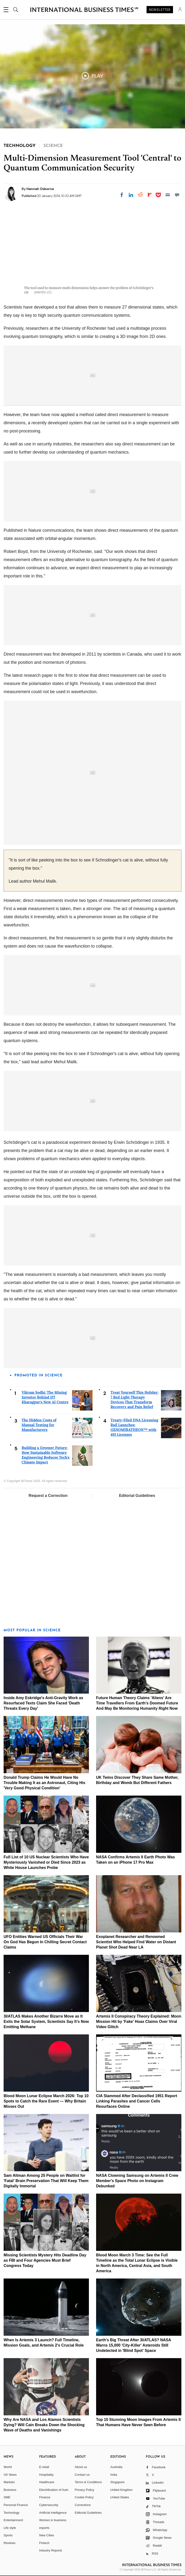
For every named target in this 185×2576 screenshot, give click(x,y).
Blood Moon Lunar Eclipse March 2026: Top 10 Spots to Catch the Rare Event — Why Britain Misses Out (46, 2101)
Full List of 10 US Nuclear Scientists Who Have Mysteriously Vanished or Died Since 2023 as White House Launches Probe (46, 1862)
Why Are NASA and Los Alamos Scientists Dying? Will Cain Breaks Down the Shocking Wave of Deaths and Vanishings (44, 2425)
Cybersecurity (48, 2505)
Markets (9, 2482)
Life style (10, 2528)
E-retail (44, 2467)
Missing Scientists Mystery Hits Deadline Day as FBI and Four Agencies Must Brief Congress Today (45, 2260)
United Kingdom (121, 2490)
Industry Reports (50, 2550)
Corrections (83, 2505)
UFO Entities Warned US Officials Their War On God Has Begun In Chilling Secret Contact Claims (45, 1942)
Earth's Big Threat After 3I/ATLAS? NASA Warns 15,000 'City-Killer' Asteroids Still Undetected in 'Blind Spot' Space (133, 2345)
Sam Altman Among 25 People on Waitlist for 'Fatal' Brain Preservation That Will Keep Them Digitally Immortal (46, 2180)
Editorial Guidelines (137, 1496)
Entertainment (13, 2520)
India (113, 2474)
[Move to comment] (177, 194)
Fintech (44, 2543)
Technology (11, 2512)
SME (7, 2497)
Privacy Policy (84, 2490)
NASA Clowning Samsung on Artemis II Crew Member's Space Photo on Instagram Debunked (137, 2180)
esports (44, 2528)
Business (10, 2490)
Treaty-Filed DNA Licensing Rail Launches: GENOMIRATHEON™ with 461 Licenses (134, 1427)
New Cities (46, 2535)
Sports (8, 2535)
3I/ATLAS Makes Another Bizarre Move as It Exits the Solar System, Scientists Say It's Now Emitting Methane (46, 2021)
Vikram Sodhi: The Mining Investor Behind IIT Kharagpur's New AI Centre (45, 1397)
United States (119, 2497)
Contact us (82, 2474)
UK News (10, 2474)
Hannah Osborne (40, 189)
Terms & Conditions (88, 2482)
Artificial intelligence (53, 2512)
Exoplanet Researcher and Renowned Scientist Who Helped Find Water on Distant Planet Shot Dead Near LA (136, 1942)
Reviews (9, 2543)
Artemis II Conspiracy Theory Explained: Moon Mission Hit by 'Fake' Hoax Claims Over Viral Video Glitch (138, 2021)
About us (81, 2467)
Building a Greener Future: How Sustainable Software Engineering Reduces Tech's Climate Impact (45, 1454)
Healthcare (46, 2482)
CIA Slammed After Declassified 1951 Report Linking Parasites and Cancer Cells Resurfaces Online (136, 2101)
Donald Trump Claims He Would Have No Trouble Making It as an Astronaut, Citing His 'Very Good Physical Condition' (44, 1782)
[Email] (167, 194)
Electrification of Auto (53, 2490)
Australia (116, 2467)
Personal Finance (16, 2505)
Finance (44, 2497)
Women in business (52, 2520)
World (8, 2467)
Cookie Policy (84, 2497)
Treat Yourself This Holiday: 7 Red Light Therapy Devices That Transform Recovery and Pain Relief (135, 1399)
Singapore (117, 2482)
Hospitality (46, 2474)
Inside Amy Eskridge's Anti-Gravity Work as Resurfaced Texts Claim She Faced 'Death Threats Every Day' (43, 1703)
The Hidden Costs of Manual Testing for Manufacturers (39, 1425)
